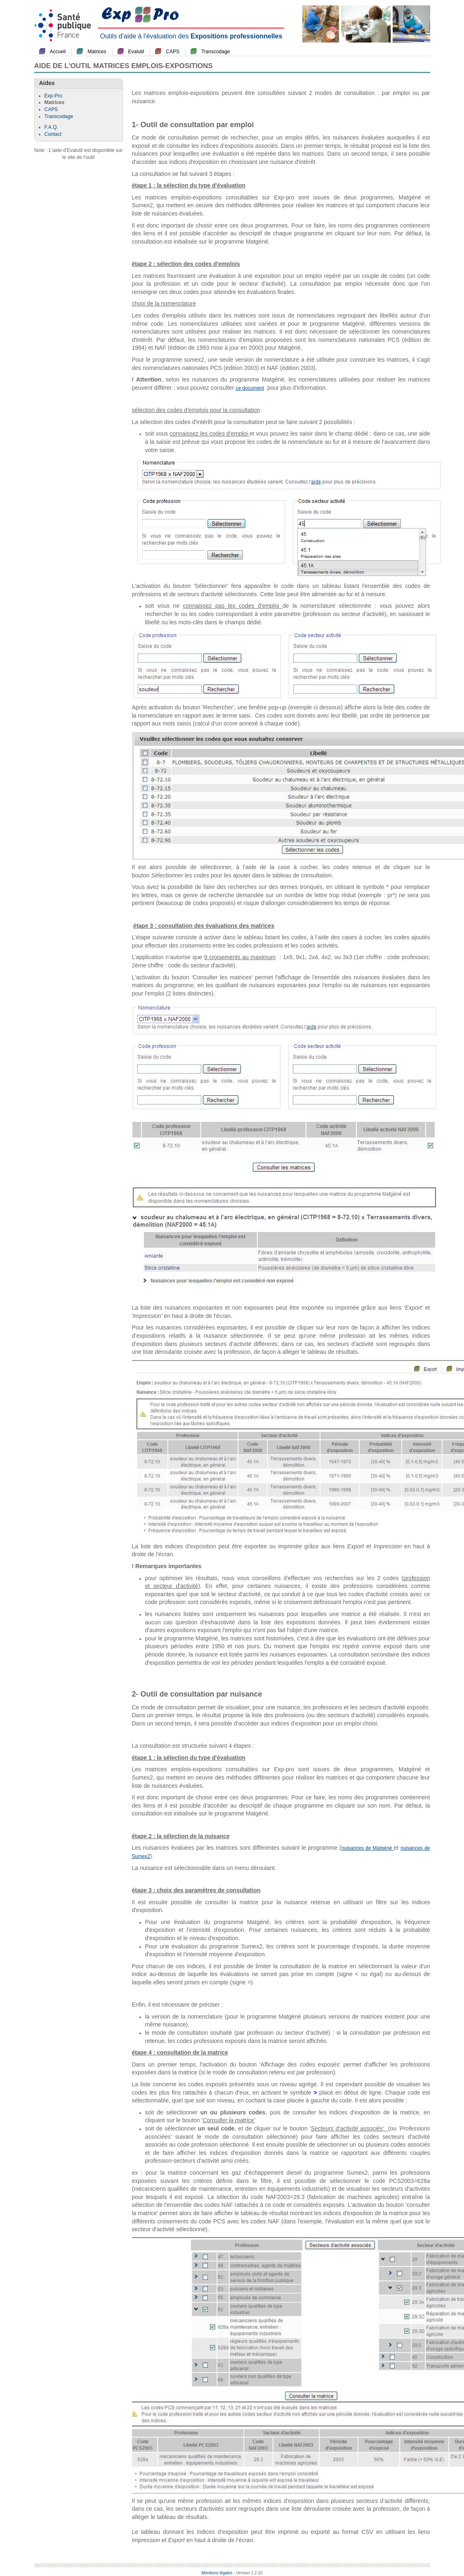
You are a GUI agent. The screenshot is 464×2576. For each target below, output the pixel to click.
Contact (53, 134)
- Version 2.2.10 (247, 2573)
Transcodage (215, 52)
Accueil (58, 52)
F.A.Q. (51, 127)
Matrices (96, 52)
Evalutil (136, 52)
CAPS (172, 52)
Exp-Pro (53, 96)
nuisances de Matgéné (368, 1848)
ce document (250, 388)
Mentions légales (217, 2573)
